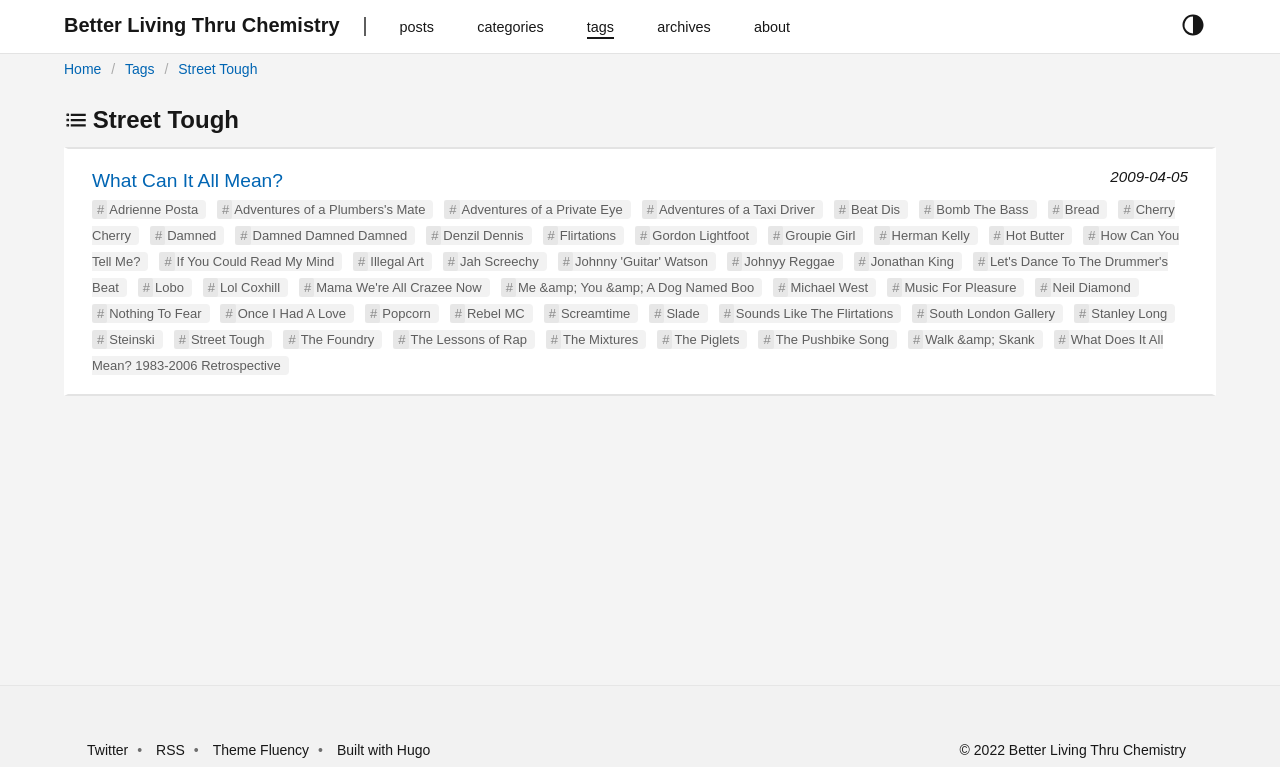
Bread (1082, 209)
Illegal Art (396, 261)
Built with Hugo (383, 750)
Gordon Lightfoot (700, 235)
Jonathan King (912, 261)
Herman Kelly (931, 235)
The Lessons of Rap (469, 339)
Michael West (829, 287)
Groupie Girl (820, 235)
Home (82, 69)
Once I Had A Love (292, 313)
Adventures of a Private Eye (542, 209)
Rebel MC (496, 313)
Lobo (169, 287)
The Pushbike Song (832, 339)
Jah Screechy (499, 261)
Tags (140, 69)
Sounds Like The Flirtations (814, 313)
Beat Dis (875, 209)
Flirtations (588, 235)
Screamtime (595, 313)
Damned (191, 235)
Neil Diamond (1092, 287)
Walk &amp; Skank (979, 339)
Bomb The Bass (982, 209)
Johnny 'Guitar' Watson (641, 261)
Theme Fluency (263, 750)
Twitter (107, 750)
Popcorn (406, 313)
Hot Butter (1035, 235)
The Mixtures (600, 339)
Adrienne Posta (153, 209)
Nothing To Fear (155, 313)
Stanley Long (1129, 313)
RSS (170, 750)
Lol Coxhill (250, 287)
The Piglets (706, 339)
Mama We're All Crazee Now (399, 287)
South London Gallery (992, 313)
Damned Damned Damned (330, 235)
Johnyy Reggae (789, 261)
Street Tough (217, 69)
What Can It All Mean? (187, 180)
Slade (682, 313)
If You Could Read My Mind (256, 261)
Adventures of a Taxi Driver (737, 209)
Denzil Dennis (483, 235)
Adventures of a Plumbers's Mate (329, 209)
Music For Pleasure (960, 287)
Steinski (132, 339)
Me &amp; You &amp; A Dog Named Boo (636, 287)
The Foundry (338, 339)
